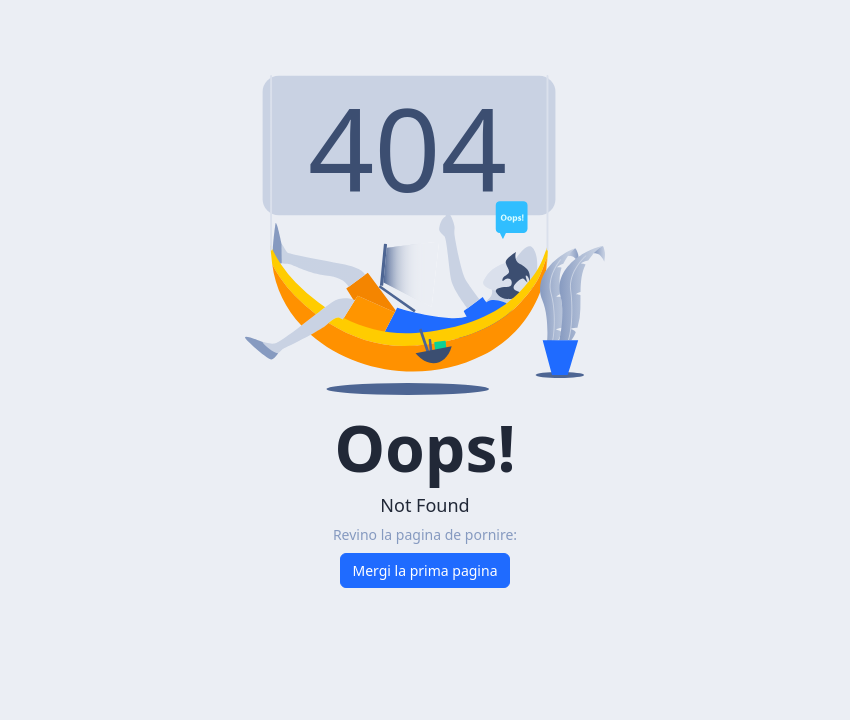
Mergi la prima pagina (425, 570)
